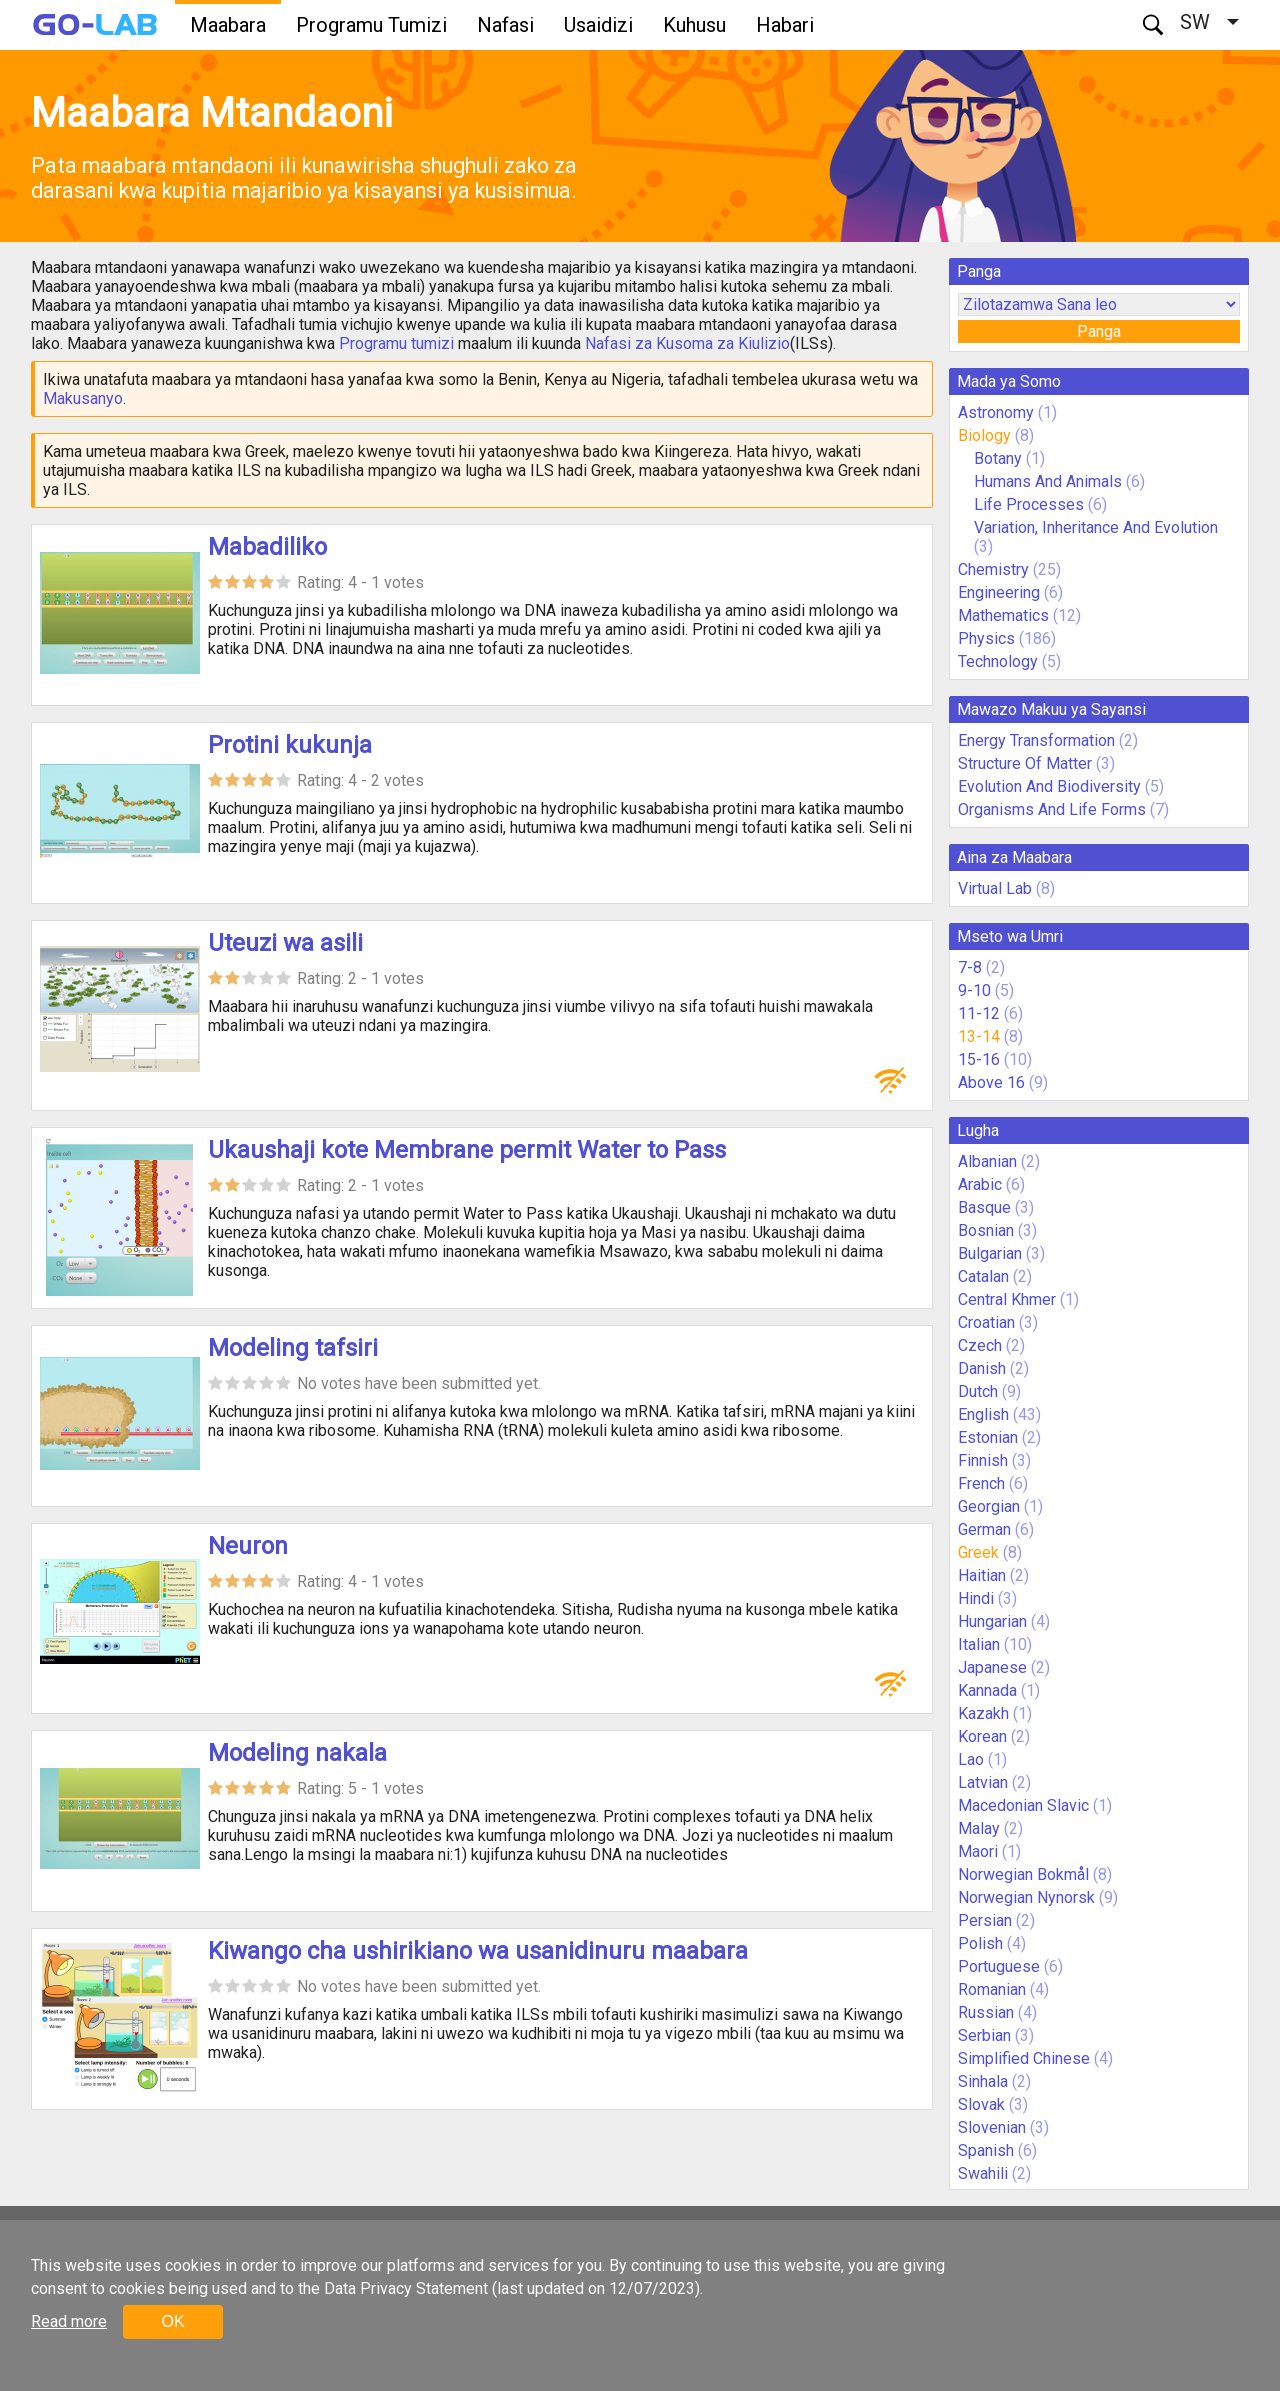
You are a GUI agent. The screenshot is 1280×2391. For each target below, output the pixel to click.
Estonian (988, 1437)
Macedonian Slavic (1023, 1805)
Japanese (992, 1667)
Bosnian (986, 1230)
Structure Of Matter (1025, 763)
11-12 (979, 1013)
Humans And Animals (1048, 481)
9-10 (974, 990)
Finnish (983, 1460)
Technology (998, 661)
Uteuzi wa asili (285, 943)
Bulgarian (990, 1253)
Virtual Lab (995, 888)
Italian (979, 1644)
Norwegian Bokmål (1023, 1874)
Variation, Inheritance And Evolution (1096, 527)
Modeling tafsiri (293, 1348)
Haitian (982, 1575)
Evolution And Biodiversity (1049, 786)
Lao (971, 1759)
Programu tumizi (396, 343)
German (984, 1529)
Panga (1099, 331)
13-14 (979, 1036)
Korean (982, 1736)
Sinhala (983, 2081)
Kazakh (983, 1713)
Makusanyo (83, 398)
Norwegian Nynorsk (1026, 1897)
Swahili (983, 2173)
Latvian (983, 1782)
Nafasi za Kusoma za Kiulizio (687, 343)
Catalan (983, 1276)
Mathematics (1003, 615)
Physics (986, 638)
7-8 (970, 967)
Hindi (976, 1598)
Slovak (981, 2104)
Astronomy (996, 412)
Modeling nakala (297, 1753)
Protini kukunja (290, 745)
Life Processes (1029, 504)
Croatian (986, 1322)
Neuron (248, 1546)
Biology (984, 435)
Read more (69, 2321)
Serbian (984, 2035)
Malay (979, 1828)
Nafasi (505, 25)
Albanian (987, 1161)
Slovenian (992, 2127)
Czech (980, 1345)
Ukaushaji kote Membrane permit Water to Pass (467, 1150)
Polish (980, 1943)
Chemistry (993, 569)
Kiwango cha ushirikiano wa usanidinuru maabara (478, 1951)
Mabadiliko (267, 547)
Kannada (987, 1690)
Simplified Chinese (1024, 2058)
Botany (998, 458)
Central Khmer (1007, 1299)
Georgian (989, 1506)
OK (172, 2321)
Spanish (986, 2150)
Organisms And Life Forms (1052, 809)
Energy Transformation (1036, 740)
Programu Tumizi (371, 25)
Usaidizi (598, 25)
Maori (978, 1851)
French (981, 1483)
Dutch (978, 1391)
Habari (785, 25)
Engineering (999, 592)
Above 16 (991, 1082)
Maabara (228, 25)
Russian (986, 2012)
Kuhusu (694, 25)
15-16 (979, 1059)
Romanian (992, 1989)
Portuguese (999, 1966)
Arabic (980, 1184)
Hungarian (992, 1621)
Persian (985, 1920)
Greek (978, 1552)
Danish (982, 1368)
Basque (984, 1207)
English (983, 1414)
